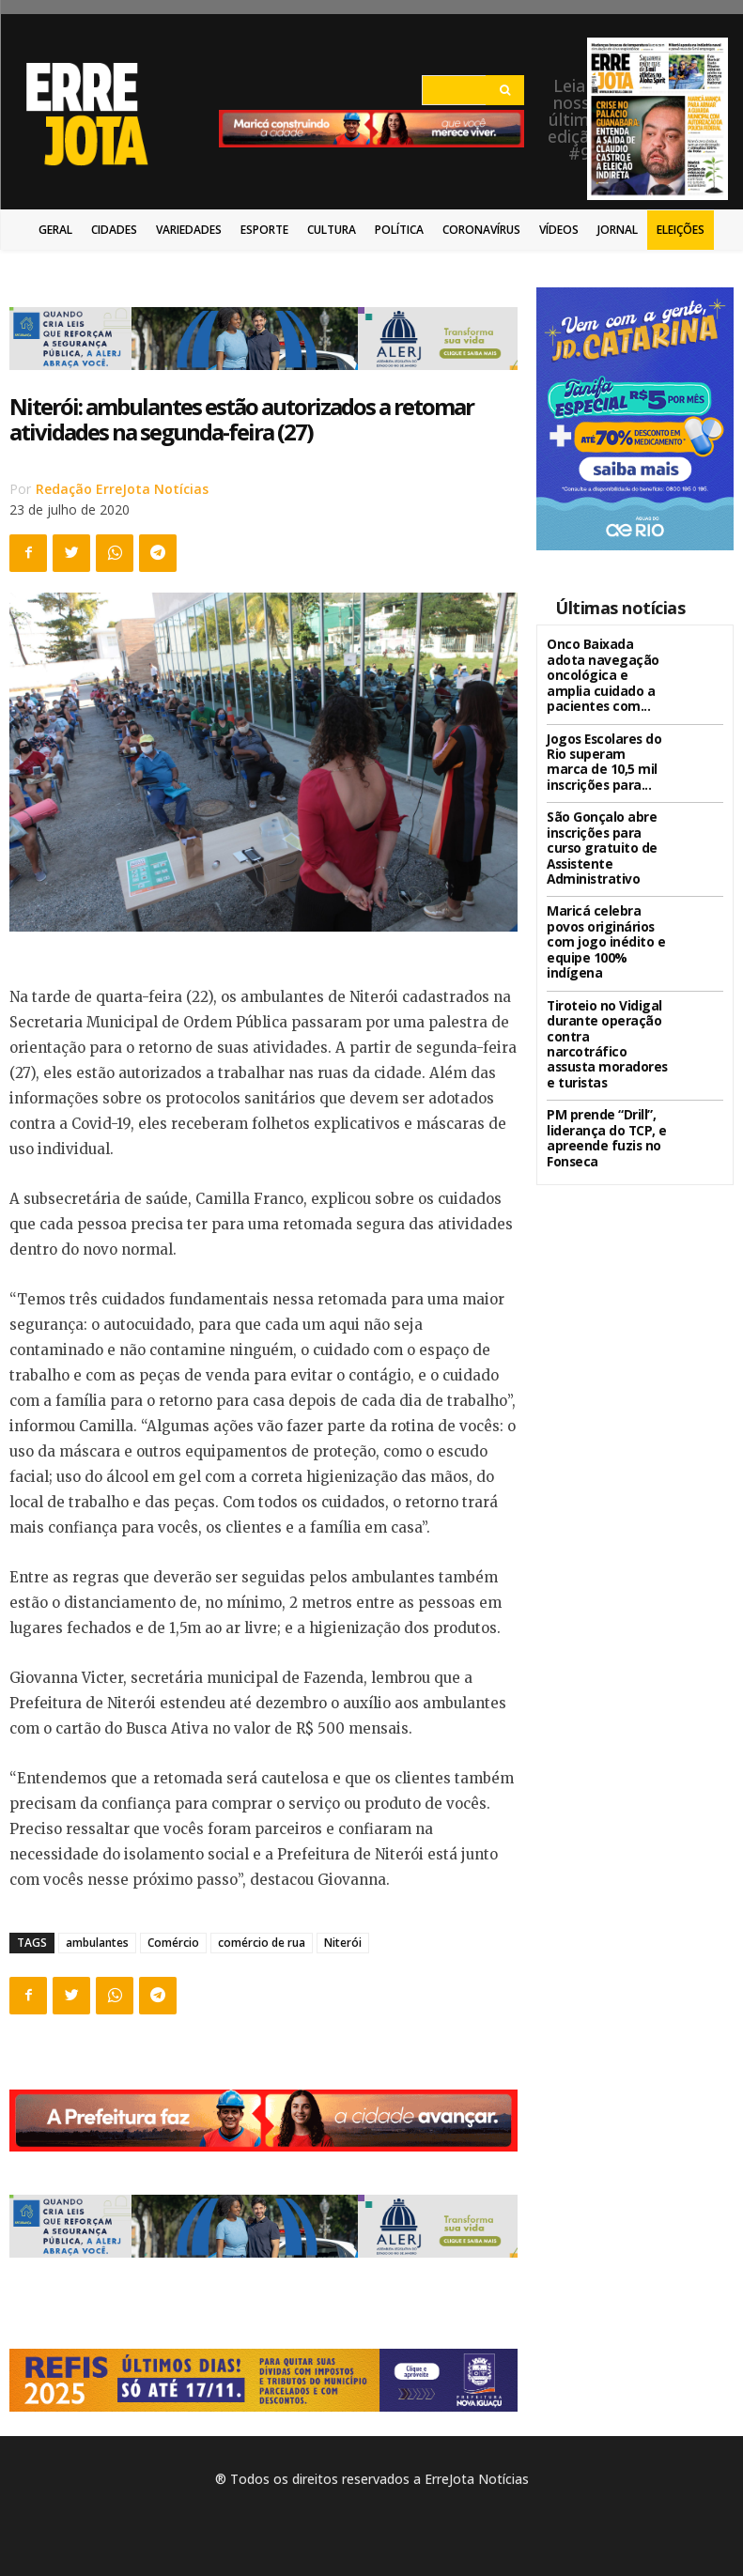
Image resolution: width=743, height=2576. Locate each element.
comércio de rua (261, 1943)
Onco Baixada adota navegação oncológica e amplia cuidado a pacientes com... (603, 672)
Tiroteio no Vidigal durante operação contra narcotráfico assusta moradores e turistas (606, 990)
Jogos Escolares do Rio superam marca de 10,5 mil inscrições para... (605, 751)
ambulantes (97, 1943)
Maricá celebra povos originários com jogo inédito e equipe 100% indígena (606, 911)
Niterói (343, 1943)
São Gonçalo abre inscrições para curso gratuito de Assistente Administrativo (607, 831)
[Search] (505, 90)
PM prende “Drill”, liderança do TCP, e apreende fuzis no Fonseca (599, 1069)
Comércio (173, 1943)
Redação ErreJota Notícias (122, 489)
